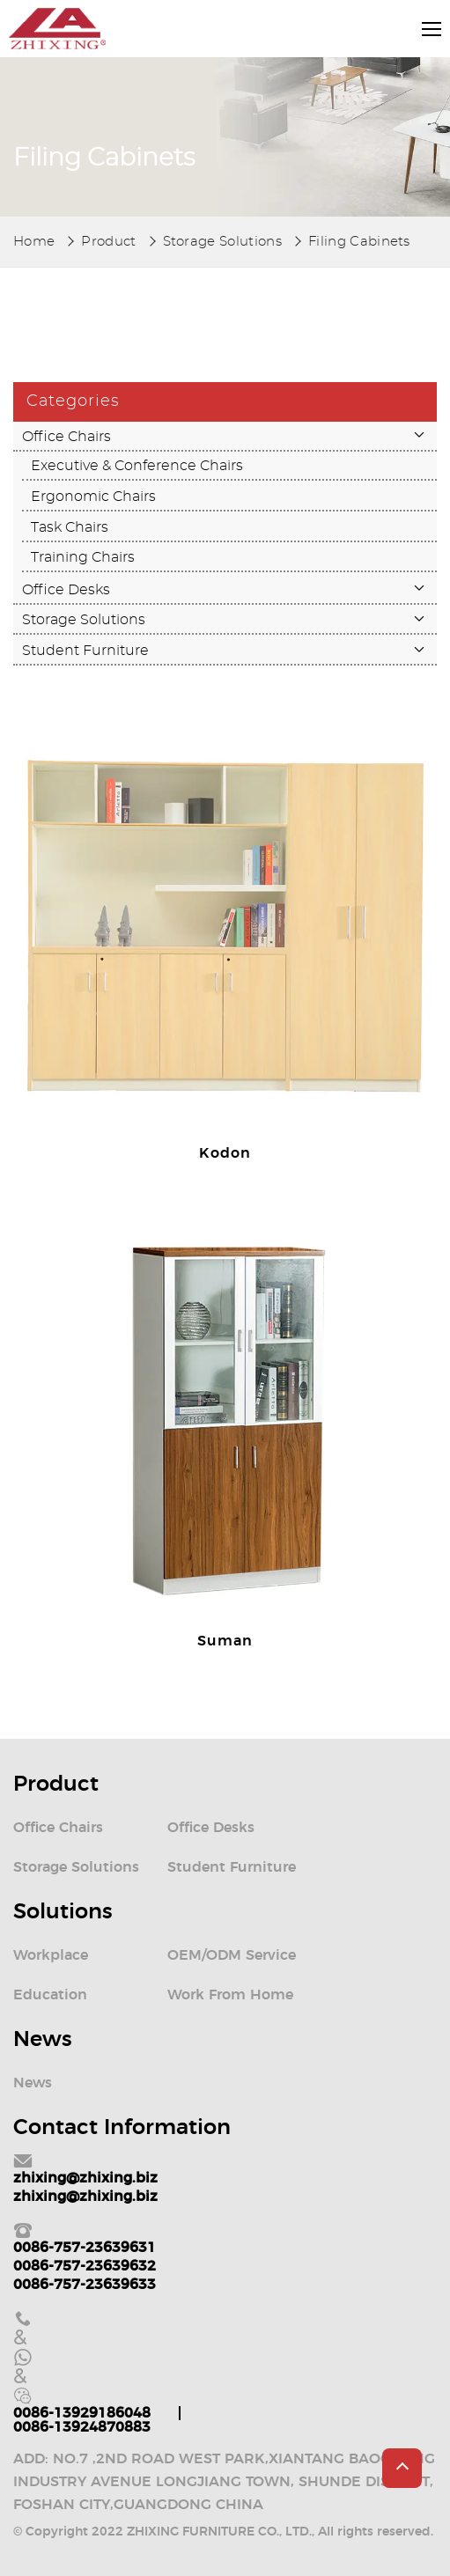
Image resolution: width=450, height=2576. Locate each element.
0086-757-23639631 (84, 2248)
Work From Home (230, 1995)
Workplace (50, 1955)
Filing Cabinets (359, 241)
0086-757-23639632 (84, 2266)
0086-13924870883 (82, 2427)
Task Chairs (69, 527)
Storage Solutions (222, 241)
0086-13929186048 (82, 2413)
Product (108, 241)
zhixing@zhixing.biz (85, 2178)
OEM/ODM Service (231, 1955)
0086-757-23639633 (84, 2285)
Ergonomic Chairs (93, 496)
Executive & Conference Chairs (137, 466)
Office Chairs (66, 437)
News (32, 2083)
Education (50, 1995)
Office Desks (66, 590)
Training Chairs (83, 557)
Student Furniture (85, 651)
